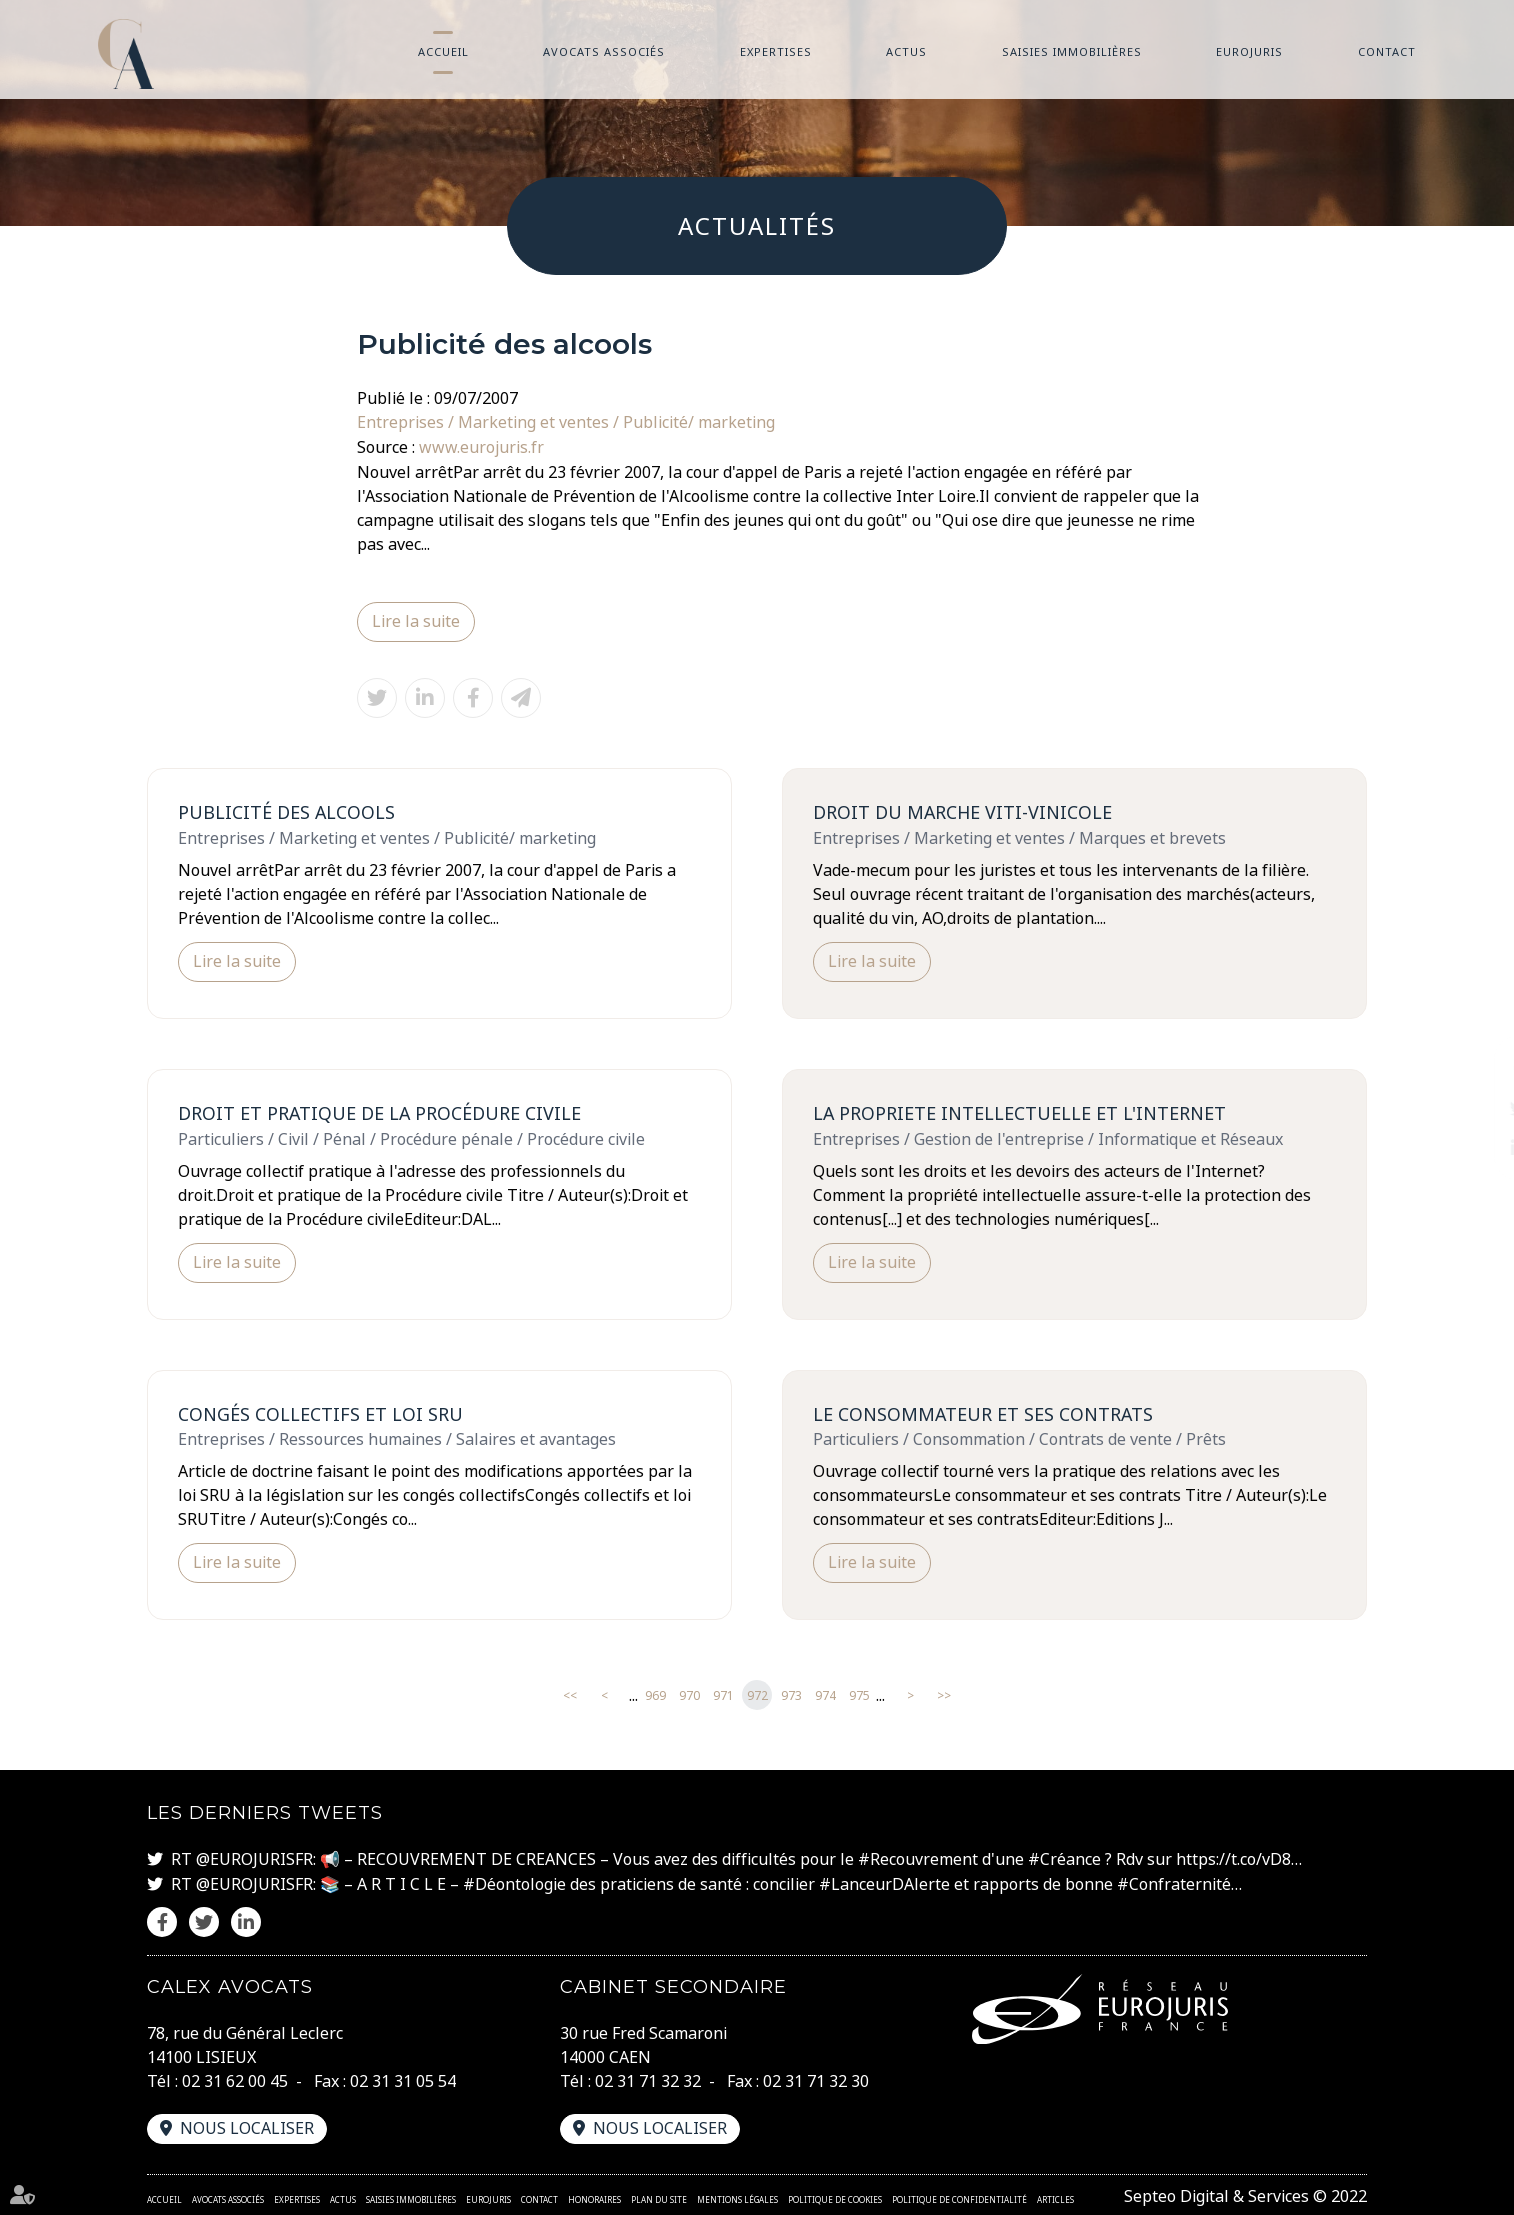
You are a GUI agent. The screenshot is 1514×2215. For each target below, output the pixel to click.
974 (825, 1694)
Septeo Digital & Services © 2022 (1245, 2193)
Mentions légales (737, 2195)
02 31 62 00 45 (235, 2078)
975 (859, 1694)
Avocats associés (604, 51)
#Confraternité (1174, 1882)
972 (757, 1694)
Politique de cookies (835, 2195)
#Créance (1064, 1858)
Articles (1055, 2195)
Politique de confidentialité (959, 2195)
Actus (906, 51)
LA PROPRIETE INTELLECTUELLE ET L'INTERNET (1020, 1111)
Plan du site (659, 2195)
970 (689, 1694)
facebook (1474, 1068)
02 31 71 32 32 (648, 2078)
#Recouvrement (918, 1858)
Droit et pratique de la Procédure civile (380, 1111)
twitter (1474, 1108)
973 (791, 1694)
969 (655, 1694)
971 (723, 1694)
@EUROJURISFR (254, 1858)
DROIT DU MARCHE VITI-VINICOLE (963, 810)
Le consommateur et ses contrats (984, 1412)
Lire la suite (416, 620)
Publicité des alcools (287, 810)
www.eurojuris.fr (481, 446)
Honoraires (594, 2195)
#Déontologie (514, 1882)
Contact (1387, 51)
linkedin (1474, 1148)
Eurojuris (1249, 51)
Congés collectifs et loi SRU (320, 1412)
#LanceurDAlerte (884, 1882)
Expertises (776, 51)
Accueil (443, 51)
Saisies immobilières (1072, 51)
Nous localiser (247, 2125)
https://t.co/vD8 (1233, 1858)
